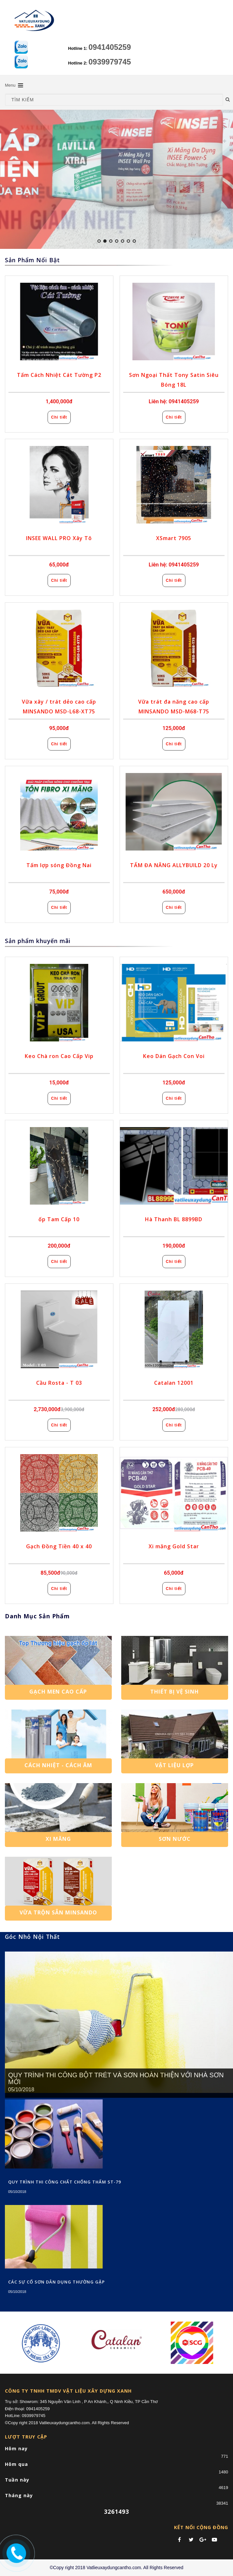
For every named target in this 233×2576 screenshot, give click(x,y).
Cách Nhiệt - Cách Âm (58, 1765)
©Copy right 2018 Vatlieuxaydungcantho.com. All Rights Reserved (116, 2567)
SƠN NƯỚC (175, 1838)
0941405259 (110, 47)
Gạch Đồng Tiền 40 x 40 (59, 1546)
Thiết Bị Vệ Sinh (174, 1691)
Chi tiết (59, 417)
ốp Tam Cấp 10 (59, 1219)
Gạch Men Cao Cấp (58, 1691)
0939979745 (110, 62)
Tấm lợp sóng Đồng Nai (59, 865)
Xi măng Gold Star (174, 1546)
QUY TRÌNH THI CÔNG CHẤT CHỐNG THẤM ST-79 (64, 2182)
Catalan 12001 (174, 1382)
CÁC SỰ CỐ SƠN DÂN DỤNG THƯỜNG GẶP (56, 2282)
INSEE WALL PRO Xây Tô (59, 538)
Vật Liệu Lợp (174, 1765)
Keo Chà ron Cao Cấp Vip (59, 1056)
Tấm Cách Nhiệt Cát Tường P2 (59, 375)
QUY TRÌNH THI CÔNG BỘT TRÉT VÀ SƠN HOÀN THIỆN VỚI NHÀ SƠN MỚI (116, 2078)
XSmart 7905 (173, 538)
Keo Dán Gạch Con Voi (174, 1056)
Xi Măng (58, 1838)
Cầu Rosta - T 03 (59, 1382)
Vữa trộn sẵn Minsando (58, 1912)
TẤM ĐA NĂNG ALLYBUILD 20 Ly (174, 865)
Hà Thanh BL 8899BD (173, 1219)
